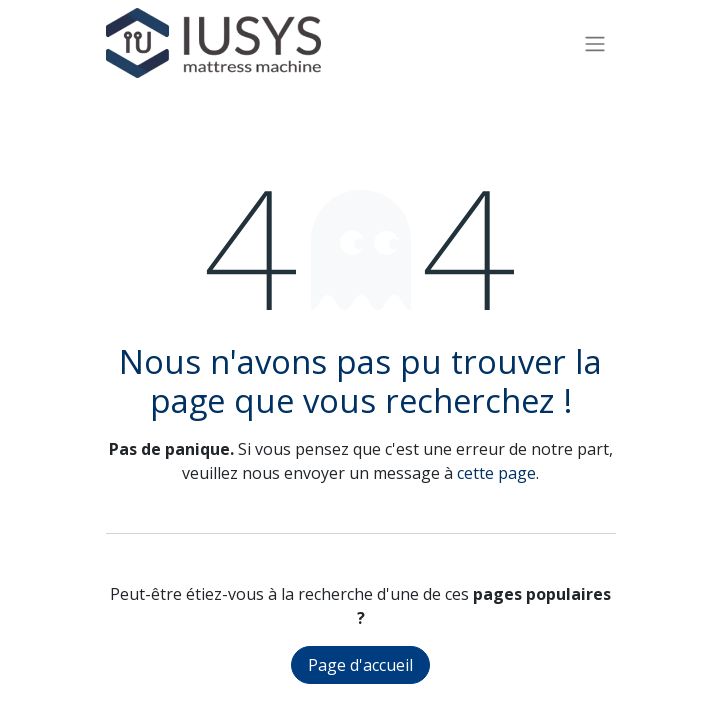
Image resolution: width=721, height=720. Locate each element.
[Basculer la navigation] (595, 43)
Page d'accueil (360, 665)
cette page (496, 473)
